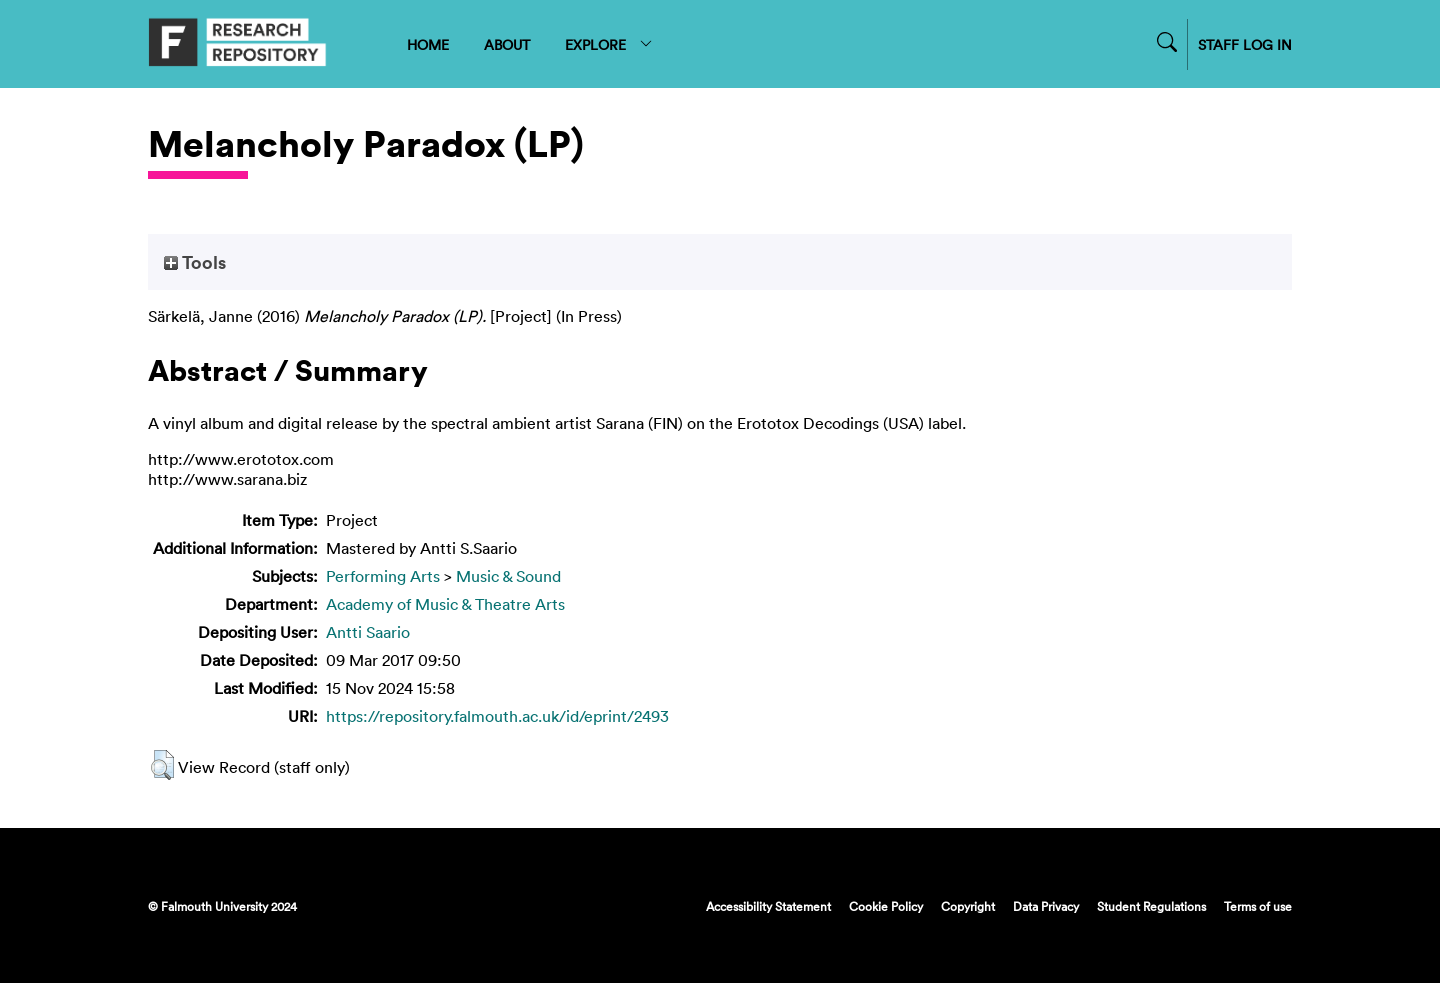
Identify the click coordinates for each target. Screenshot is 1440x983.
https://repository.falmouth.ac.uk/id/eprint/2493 (497, 716)
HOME (428, 44)
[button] (162, 765)
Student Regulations (1151, 906)
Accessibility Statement (768, 906)
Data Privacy (1046, 906)
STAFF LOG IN (1245, 44)
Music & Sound (508, 576)
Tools (195, 262)
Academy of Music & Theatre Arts (445, 604)
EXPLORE (609, 44)
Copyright (968, 906)
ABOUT (507, 44)
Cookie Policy (886, 906)
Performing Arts (383, 576)
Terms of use (1258, 906)
